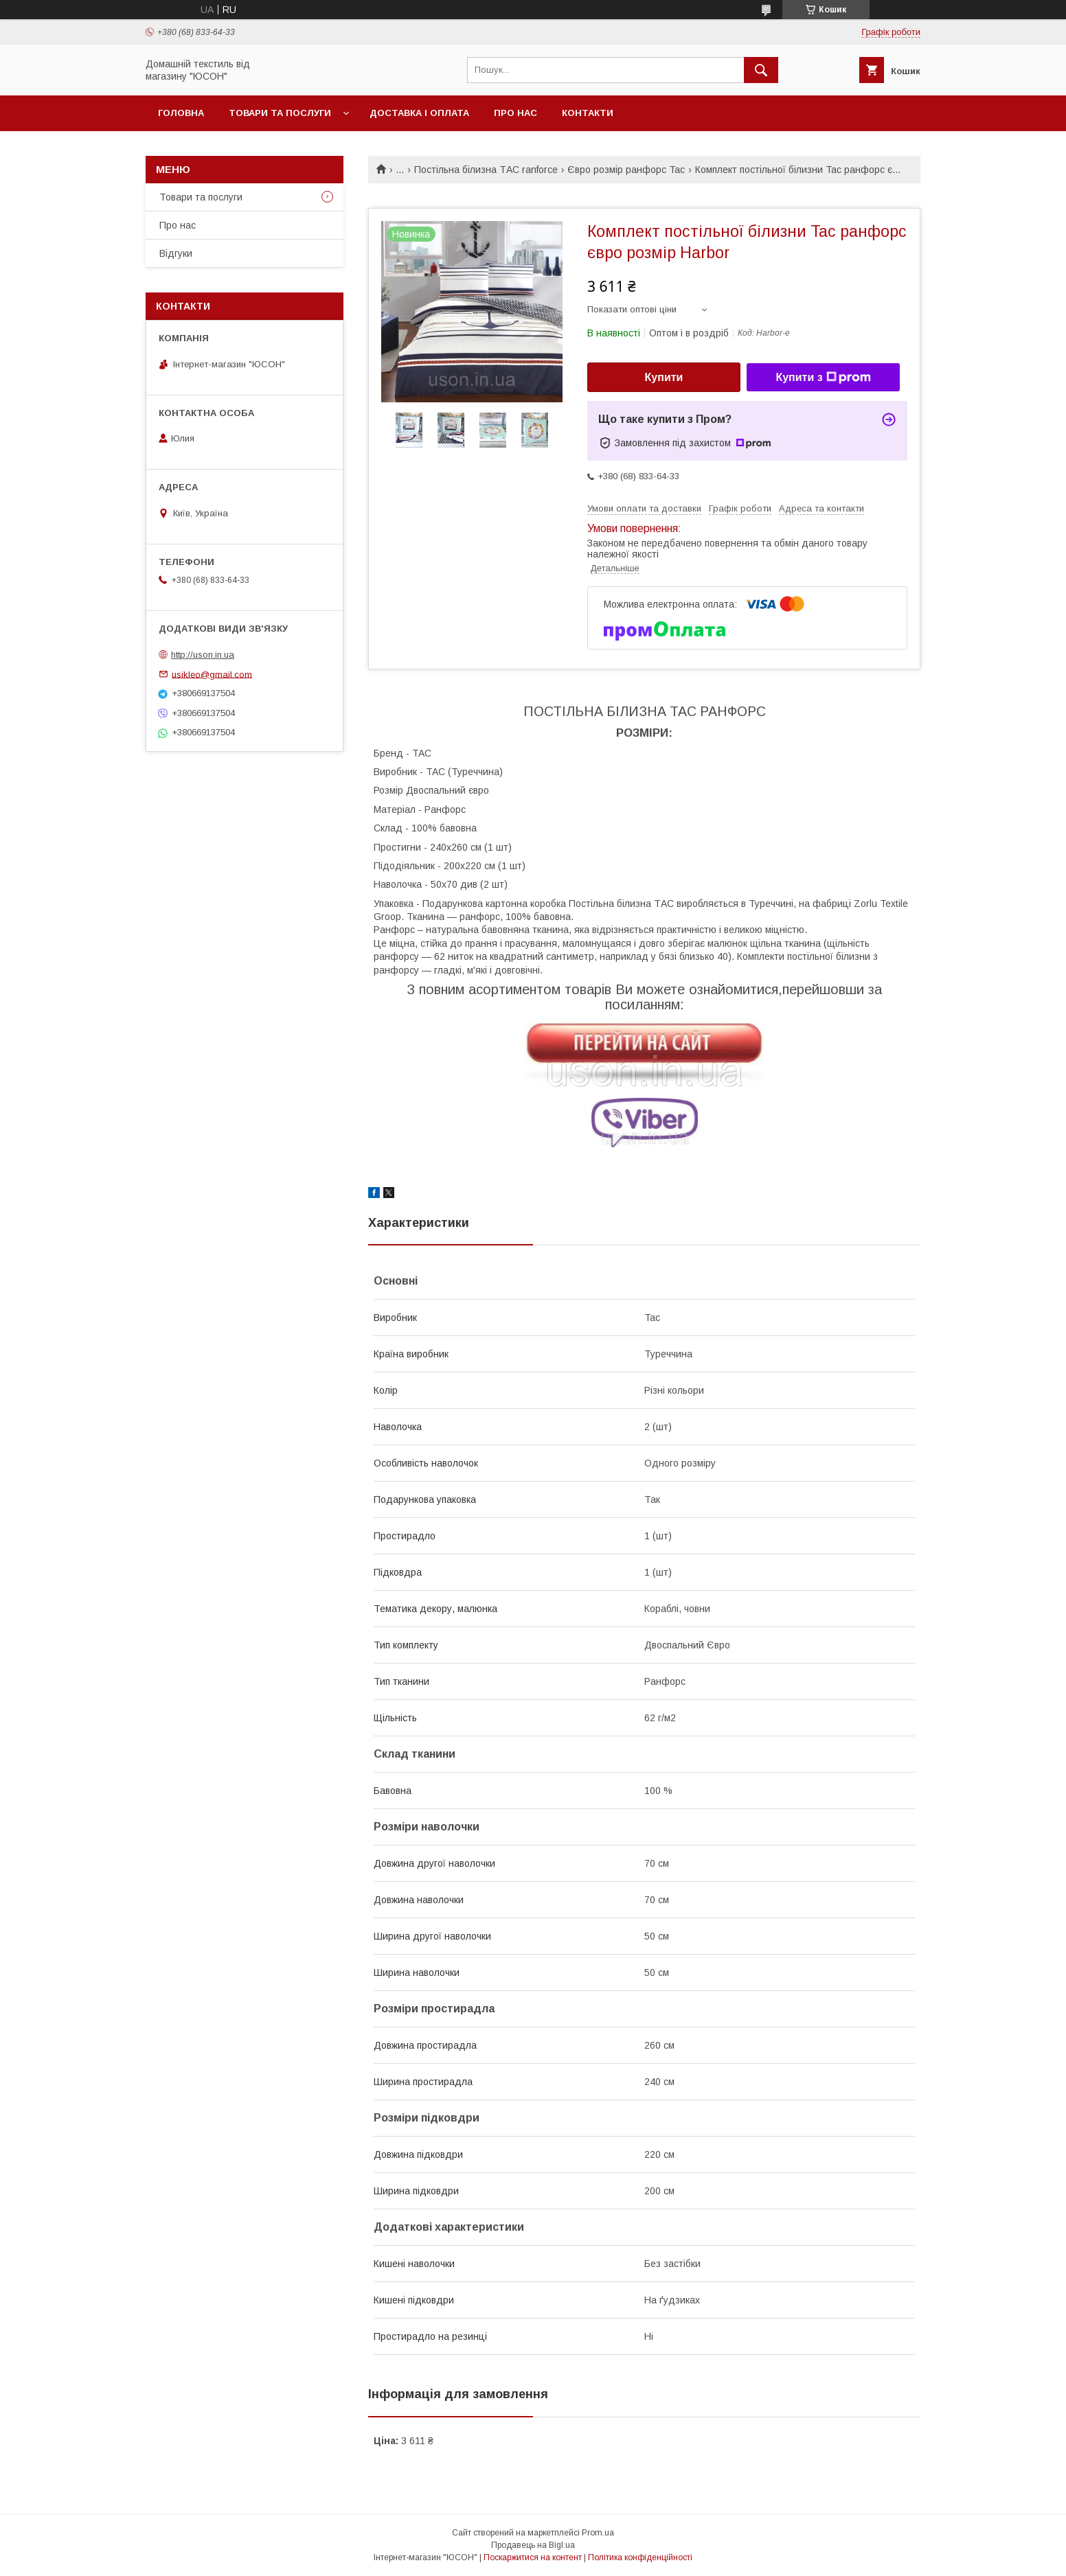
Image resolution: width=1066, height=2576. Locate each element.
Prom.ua (598, 2533)
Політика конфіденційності (640, 2557)
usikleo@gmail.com (212, 674)
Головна (181, 113)
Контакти (587, 113)
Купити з (822, 377)
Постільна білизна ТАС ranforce (486, 169)
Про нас (515, 113)
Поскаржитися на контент (533, 2557)
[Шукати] (761, 70)
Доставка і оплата (419, 113)
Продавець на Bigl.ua (533, 2545)
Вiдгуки (175, 253)
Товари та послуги (280, 113)
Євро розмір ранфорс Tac (626, 169)
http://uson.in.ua (202, 654)
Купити (664, 377)
